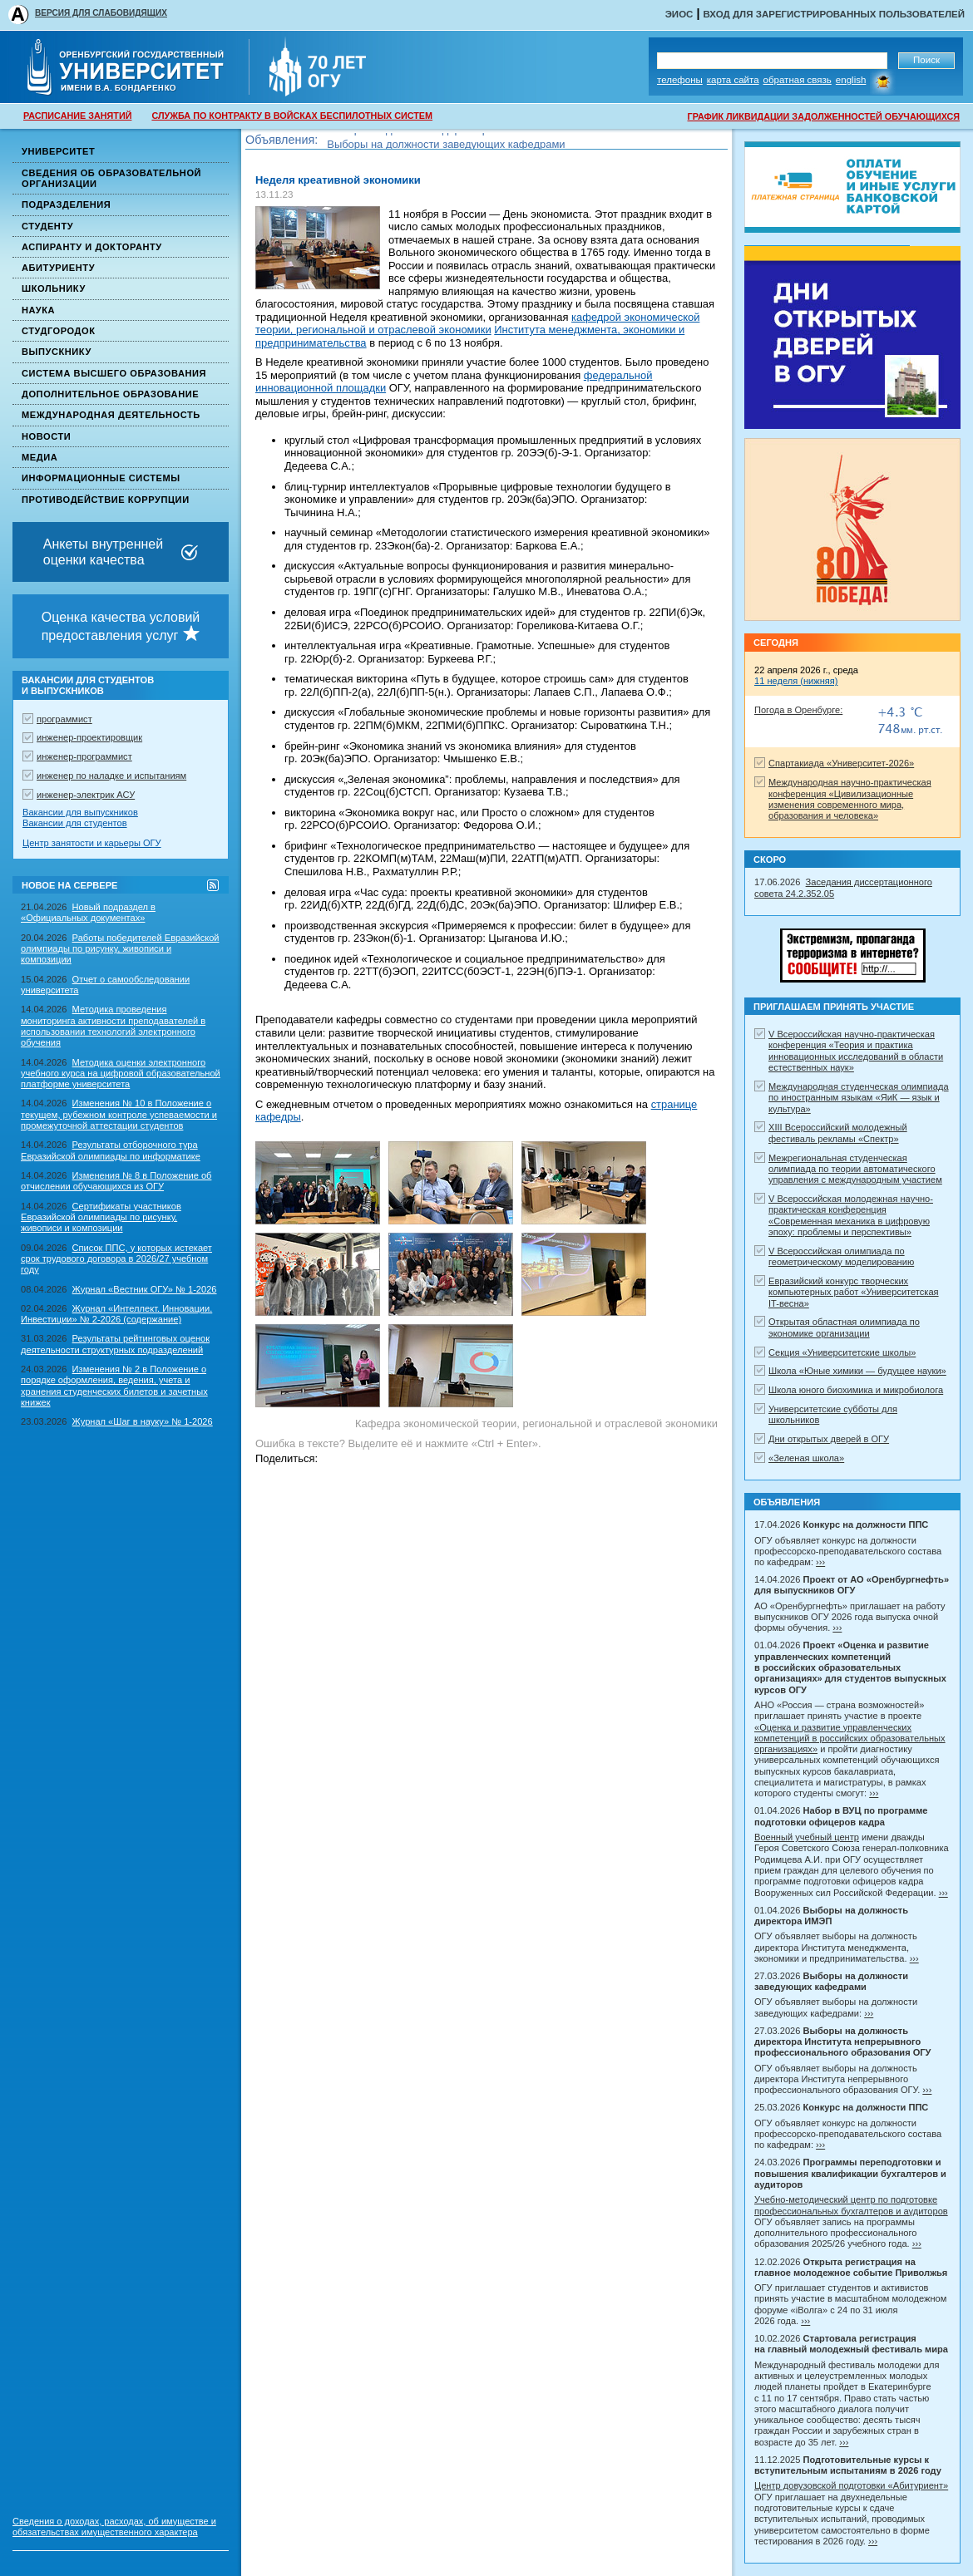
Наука (38, 310)
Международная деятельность (111, 415)
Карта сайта (733, 80)
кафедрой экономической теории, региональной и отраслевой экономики (477, 324)
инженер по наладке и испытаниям (111, 776)
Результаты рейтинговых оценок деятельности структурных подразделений (115, 1343)
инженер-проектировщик (89, 737)
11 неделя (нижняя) (795, 681)
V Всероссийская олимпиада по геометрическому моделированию (841, 1256)
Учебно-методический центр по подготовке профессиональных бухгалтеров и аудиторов (851, 2204)
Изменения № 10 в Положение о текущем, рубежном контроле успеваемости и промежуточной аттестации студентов (119, 1114)
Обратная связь (797, 80)
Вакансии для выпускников (80, 812)
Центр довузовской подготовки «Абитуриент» (851, 2485)
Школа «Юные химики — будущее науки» (857, 1371)
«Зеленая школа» (806, 1458)
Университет (58, 151)
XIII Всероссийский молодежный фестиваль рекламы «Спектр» (837, 1132)
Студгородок (59, 331)
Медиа (39, 457)
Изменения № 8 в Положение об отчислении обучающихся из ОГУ (116, 1180)
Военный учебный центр (806, 1837)
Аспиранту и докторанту (92, 247)
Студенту (47, 226)
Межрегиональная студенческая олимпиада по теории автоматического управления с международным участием (855, 1169)
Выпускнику (56, 352)
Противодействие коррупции (106, 500)
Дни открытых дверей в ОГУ (828, 1439)
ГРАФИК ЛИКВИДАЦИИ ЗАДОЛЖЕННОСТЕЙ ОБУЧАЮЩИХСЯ (824, 116)
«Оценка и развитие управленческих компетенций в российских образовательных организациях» (850, 1738)
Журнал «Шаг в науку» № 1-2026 (142, 1421)
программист (64, 719)
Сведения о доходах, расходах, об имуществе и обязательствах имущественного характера (114, 2526)
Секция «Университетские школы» (842, 1352)
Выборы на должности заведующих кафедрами (446, 146)
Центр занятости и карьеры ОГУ (91, 843)
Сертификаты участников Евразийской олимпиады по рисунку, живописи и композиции (101, 1217)
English (851, 80)
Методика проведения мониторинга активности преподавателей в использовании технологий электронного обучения (113, 1025)
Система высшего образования (114, 373)
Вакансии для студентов (74, 823)
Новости (46, 436)
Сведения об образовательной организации (111, 178)
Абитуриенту (58, 268)
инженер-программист (84, 756)
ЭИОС (679, 14)
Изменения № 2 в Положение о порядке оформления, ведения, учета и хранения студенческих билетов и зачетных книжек (114, 1385)
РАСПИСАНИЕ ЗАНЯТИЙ (77, 116)
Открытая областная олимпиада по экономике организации (844, 1327)
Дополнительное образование (110, 394)
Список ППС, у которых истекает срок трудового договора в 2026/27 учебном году (116, 1259)
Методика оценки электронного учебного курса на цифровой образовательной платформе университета (120, 1073)
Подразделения (66, 204)
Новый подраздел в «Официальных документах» (88, 912)
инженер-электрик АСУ (86, 795)
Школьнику (54, 288)
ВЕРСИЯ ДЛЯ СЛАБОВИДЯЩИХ (101, 12)
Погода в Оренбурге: (798, 710)
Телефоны (680, 80)
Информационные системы (101, 478)
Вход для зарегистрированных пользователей (834, 14)
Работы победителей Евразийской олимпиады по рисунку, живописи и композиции (120, 949)
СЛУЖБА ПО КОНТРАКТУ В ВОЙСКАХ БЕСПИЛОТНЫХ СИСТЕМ (291, 116)
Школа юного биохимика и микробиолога (855, 1390)
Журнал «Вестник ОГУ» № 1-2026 (144, 1289)
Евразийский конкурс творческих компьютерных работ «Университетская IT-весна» (853, 1292)
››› (820, 1562)
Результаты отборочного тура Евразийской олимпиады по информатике (110, 1150)
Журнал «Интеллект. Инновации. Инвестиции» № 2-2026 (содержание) (116, 1313)
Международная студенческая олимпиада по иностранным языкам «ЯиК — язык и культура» (858, 1097)
